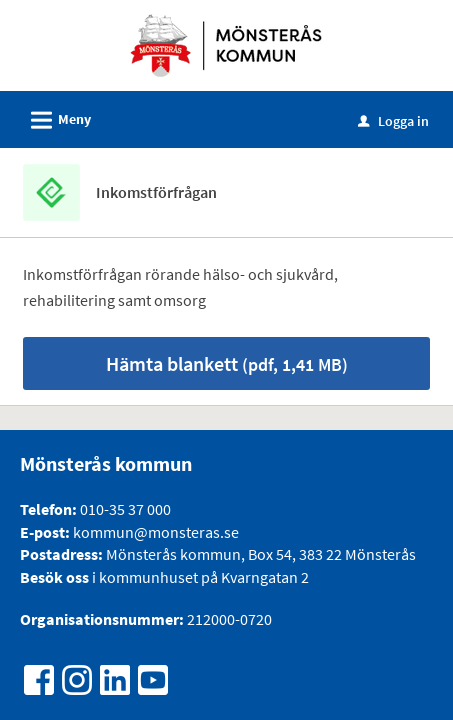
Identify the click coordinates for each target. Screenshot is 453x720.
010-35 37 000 (125, 509)
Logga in (393, 121)
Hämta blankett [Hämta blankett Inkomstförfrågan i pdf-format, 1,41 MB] (227, 363)
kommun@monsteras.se (154, 532)
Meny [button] (54, 117)
